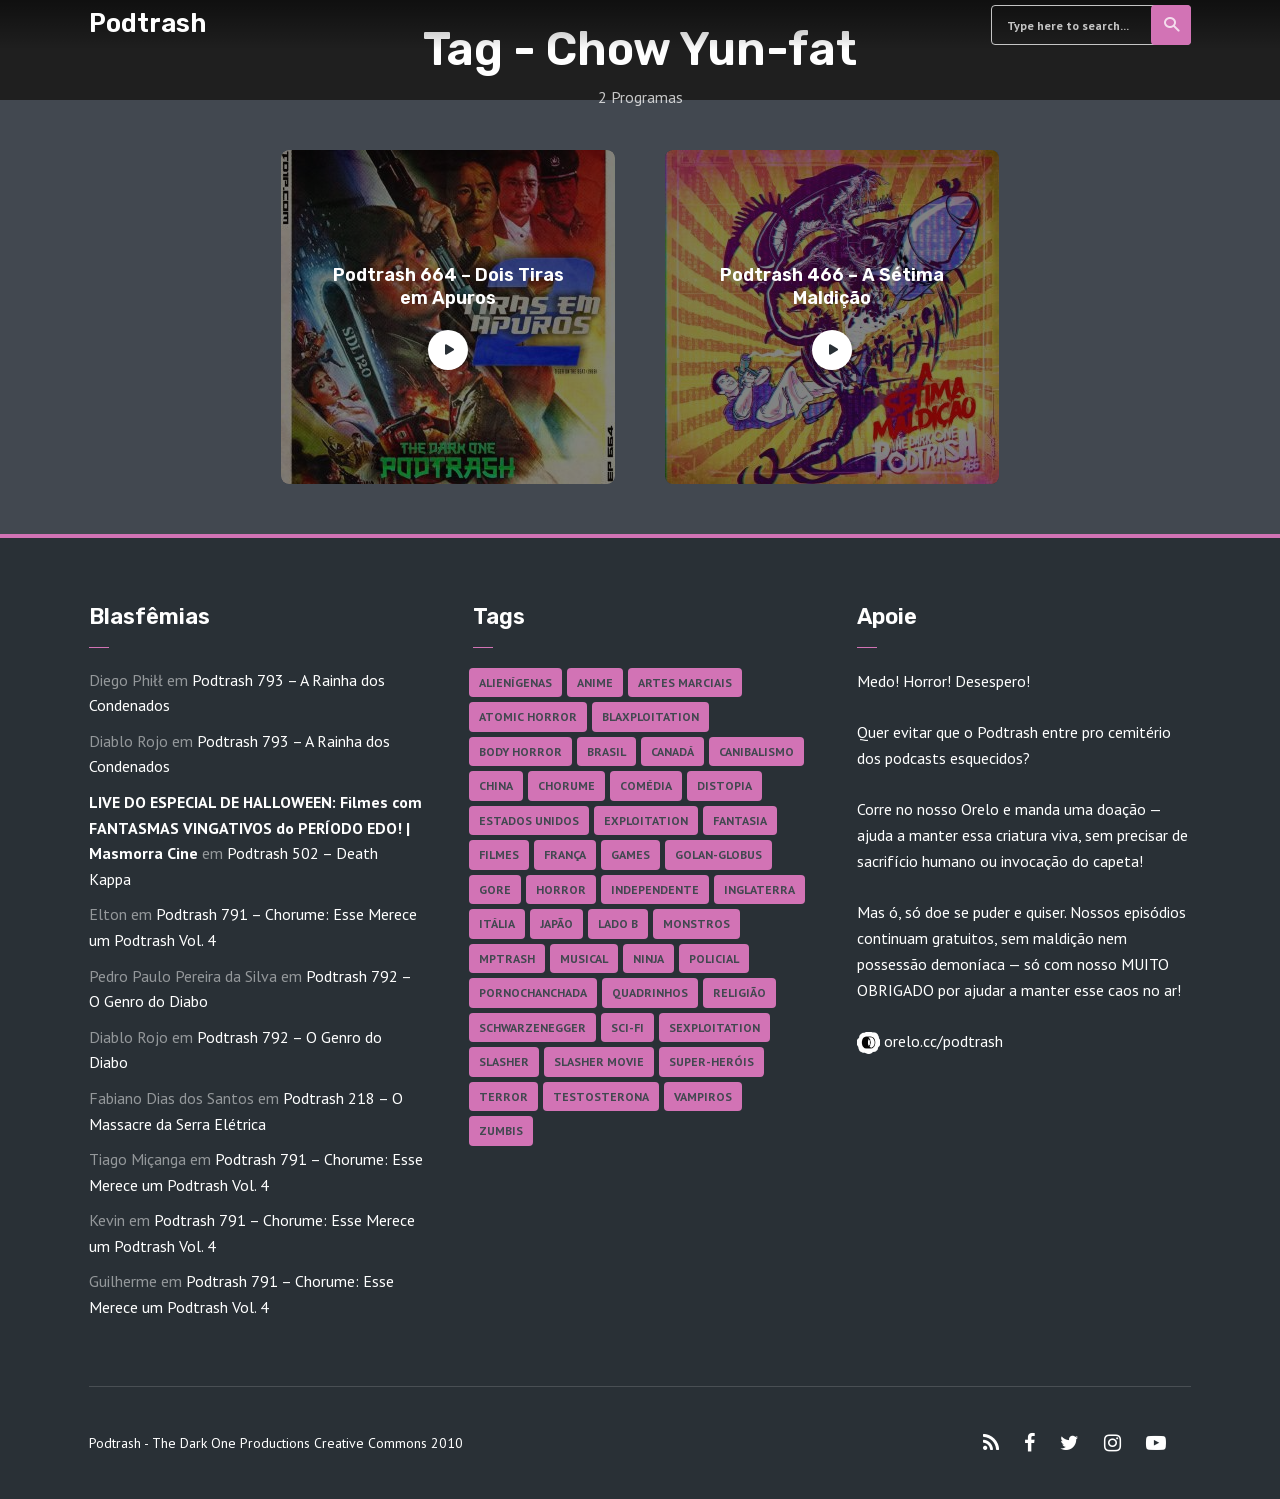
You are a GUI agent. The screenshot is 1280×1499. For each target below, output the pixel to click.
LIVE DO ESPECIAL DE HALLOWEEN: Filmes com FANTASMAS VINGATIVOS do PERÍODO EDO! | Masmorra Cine (255, 827)
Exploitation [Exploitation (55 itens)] (646, 820)
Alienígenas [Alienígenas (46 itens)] (515, 682)
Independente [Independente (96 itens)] (655, 889)
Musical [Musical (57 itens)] (584, 958)
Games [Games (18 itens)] (630, 854)
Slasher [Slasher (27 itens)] (504, 1061)
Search (1172, 25)
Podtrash (147, 23)
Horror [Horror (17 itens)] (561, 889)
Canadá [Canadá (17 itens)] (672, 751)
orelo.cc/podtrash (941, 1041)
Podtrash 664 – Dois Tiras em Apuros (448, 286)
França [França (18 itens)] (565, 854)
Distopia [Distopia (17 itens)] (724, 785)
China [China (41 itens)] (496, 785)
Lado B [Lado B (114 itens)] (618, 923)
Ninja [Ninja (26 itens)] (648, 958)
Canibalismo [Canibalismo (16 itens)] (756, 751)
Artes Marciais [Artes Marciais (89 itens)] (685, 682)
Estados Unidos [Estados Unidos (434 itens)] (529, 820)
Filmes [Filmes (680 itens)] (499, 854)
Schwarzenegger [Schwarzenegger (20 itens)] (532, 1027)
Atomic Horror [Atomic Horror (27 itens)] (528, 716)
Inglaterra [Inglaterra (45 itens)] (759, 889)
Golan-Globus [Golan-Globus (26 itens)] (718, 854)
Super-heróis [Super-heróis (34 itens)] (711, 1061)
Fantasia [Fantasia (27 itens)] (740, 820)
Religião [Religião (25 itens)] (739, 992)
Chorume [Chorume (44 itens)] (566, 785)
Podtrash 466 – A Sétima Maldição (832, 286)
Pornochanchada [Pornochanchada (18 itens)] (533, 992)
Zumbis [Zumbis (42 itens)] (501, 1130)
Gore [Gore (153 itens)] (495, 889)
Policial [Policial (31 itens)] (714, 958)
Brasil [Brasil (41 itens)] (606, 751)
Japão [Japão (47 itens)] (556, 923)
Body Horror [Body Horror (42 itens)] (520, 751)
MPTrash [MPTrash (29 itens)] (507, 958)
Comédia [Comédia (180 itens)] (646, 785)
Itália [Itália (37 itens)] (497, 923)
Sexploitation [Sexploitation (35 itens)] (714, 1027)
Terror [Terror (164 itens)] (503, 1096)
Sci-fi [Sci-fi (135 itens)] (627, 1027)
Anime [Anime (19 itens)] (595, 682)
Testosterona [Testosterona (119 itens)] (601, 1096)
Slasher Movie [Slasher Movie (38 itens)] (599, 1061)
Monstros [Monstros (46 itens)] (696, 923)
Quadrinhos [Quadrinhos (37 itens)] (650, 992)
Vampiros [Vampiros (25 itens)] (703, 1096)
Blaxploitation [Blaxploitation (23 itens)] (650, 716)
